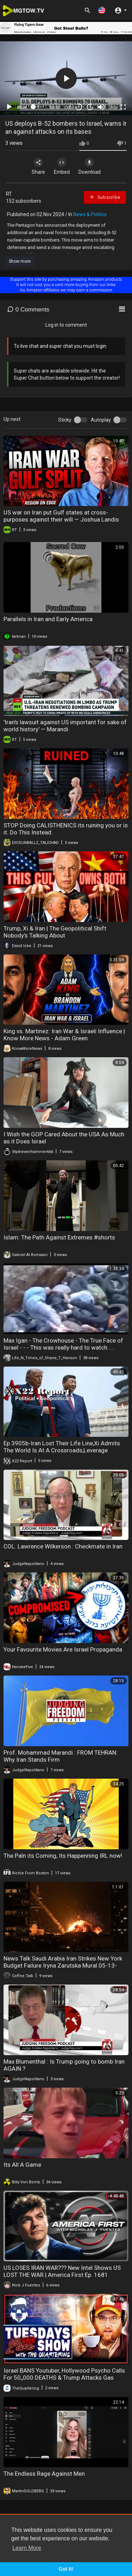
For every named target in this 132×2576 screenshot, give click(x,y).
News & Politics (90, 214)
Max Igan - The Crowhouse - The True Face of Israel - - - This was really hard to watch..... (63, 1344)
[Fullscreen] (123, 107)
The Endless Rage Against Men (44, 2473)
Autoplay (101, 420)
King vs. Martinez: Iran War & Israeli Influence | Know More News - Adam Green (64, 1035)
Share (38, 166)
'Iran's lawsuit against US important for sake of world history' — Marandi (65, 726)
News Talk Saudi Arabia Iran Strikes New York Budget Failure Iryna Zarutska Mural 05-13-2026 (63, 1965)
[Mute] (101, 107)
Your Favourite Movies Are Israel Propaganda (63, 1649)
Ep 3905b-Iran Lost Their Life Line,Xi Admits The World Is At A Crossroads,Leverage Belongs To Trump (62, 1450)
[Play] (9, 107)
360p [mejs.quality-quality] (113, 107)
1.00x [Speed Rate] (69, 107)
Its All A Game (22, 2164)
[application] (66, 78)
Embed (62, 166)
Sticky (64, 420)
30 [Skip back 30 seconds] (79, 106)
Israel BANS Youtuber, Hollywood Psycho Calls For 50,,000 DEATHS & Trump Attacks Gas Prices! (64, 2377)
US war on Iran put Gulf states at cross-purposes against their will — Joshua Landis (61, 516)
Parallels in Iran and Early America (48, 619)
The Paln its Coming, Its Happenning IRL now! (63, 1855)
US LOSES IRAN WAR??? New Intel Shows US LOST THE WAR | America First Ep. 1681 (62, 2271)
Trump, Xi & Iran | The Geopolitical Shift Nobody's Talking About (55, 932)
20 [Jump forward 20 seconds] (90, 106)
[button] (102, 10)
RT (9, 194)
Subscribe (104, 197)
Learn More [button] (26, 2548)
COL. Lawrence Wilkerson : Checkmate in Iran (63, 1546)
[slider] (38, 106)
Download (89, 166)
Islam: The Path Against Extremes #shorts (59, 1237)
